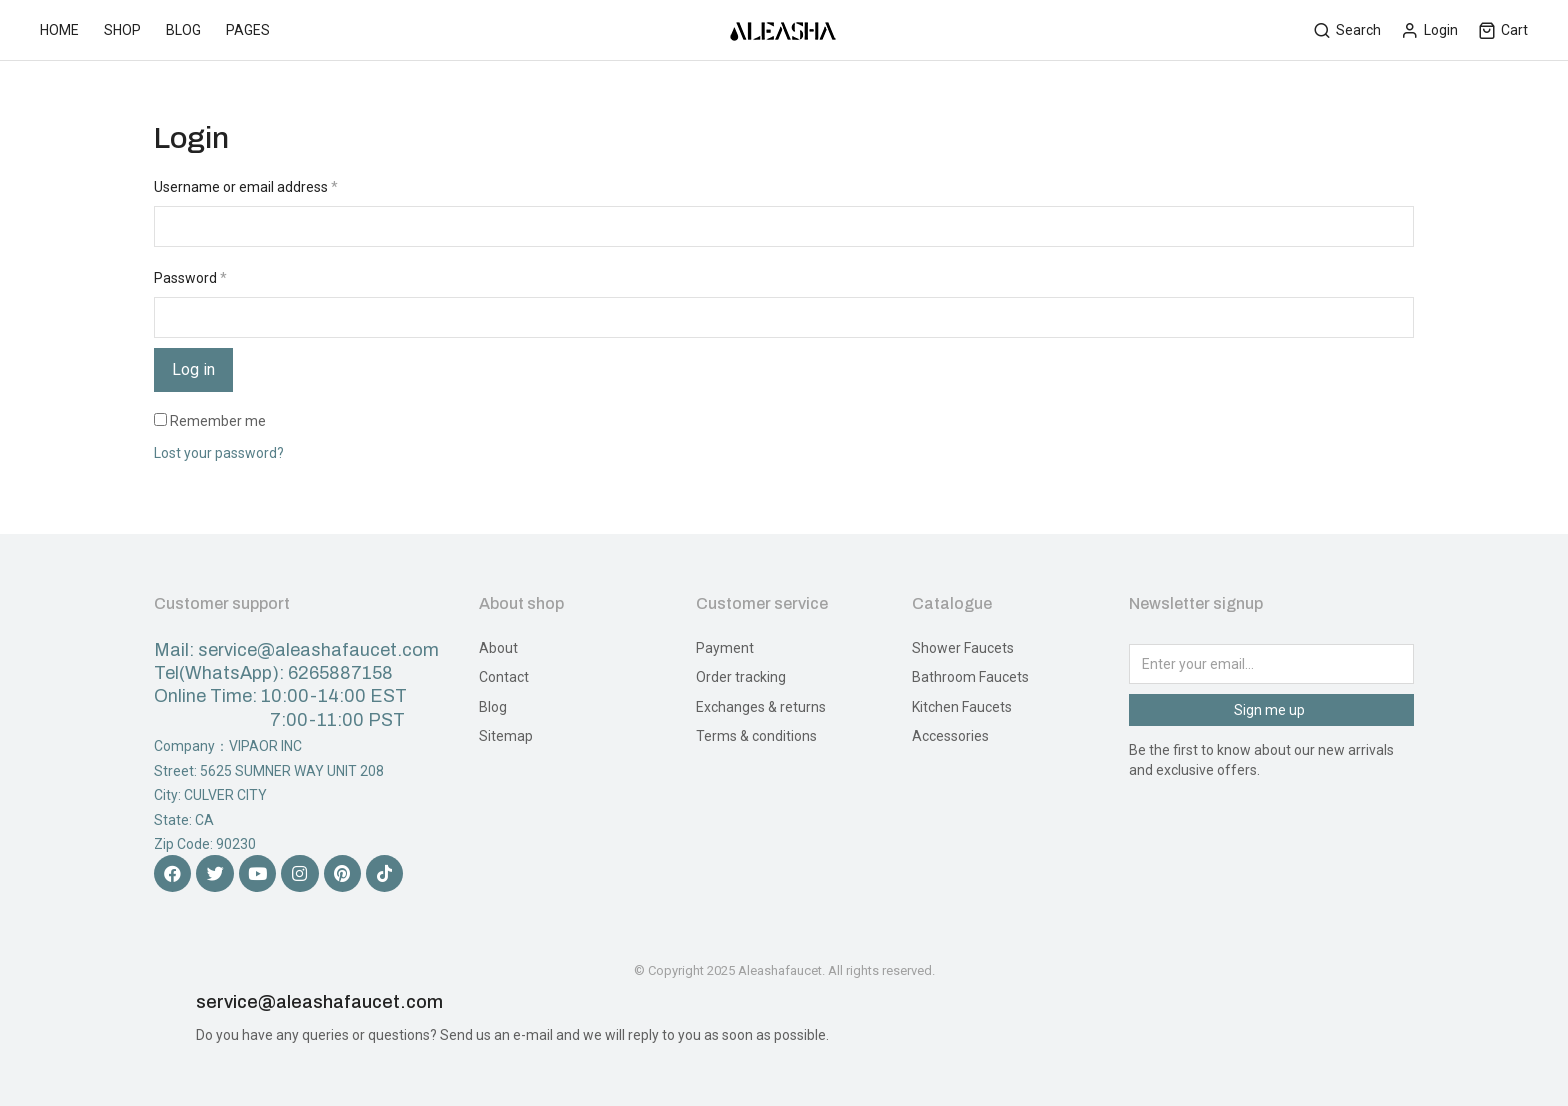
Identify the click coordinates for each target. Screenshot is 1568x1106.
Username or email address (246, 187)
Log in (193, 369)
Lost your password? (219, 453)
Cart (1503, 30)
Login (1429, 30)
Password (190, 278)
